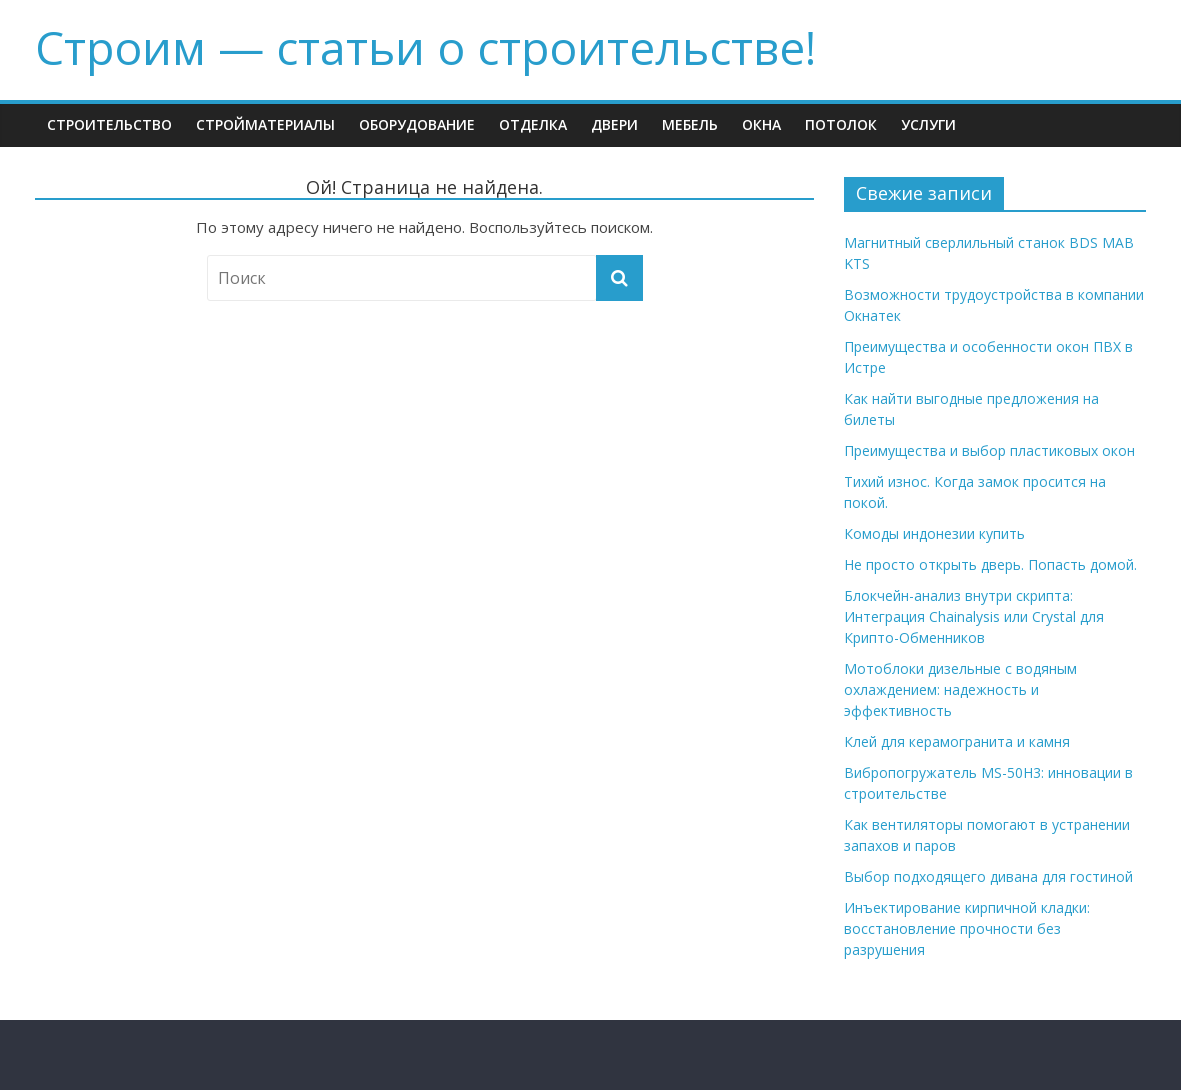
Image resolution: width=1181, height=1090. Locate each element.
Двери (614, 124)
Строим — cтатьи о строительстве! (425, 47)
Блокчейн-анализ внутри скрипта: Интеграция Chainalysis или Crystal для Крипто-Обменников (974, 616)
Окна (761, 124)
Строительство (109, 124)
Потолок (841, 124)
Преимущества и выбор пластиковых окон (989, 450)
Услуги (928, 124)
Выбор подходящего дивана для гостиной (988, 876)
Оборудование (417, 124)
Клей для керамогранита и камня (957, 741)
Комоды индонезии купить (934, 533)
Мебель (690, 124)
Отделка (533, 124)
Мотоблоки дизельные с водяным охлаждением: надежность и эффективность (960, 689)
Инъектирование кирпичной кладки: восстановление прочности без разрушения (967, 928)
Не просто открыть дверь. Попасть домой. (990, 564)
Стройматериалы (265, 124)
